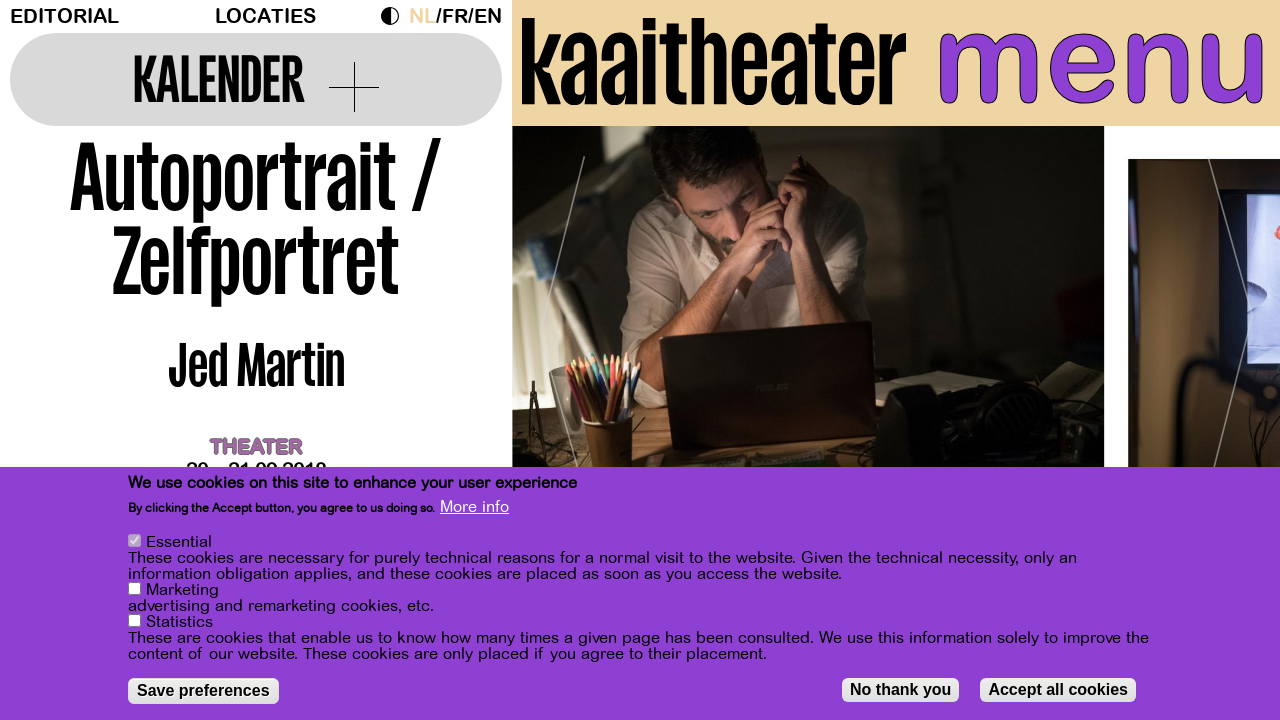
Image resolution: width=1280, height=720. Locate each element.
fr (455, 16)
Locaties (265, 16)
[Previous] (562, 324)
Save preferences (203, 690)
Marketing (182, 590)
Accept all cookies (1058, 689)
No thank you (900, 689)
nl (422, 16)
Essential (179, 542)
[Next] (1230, 324)
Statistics (179, 622)
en (488, 16)
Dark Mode (395, 16)
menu (1101, 60)
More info (474, 507)
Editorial (64, 16)
